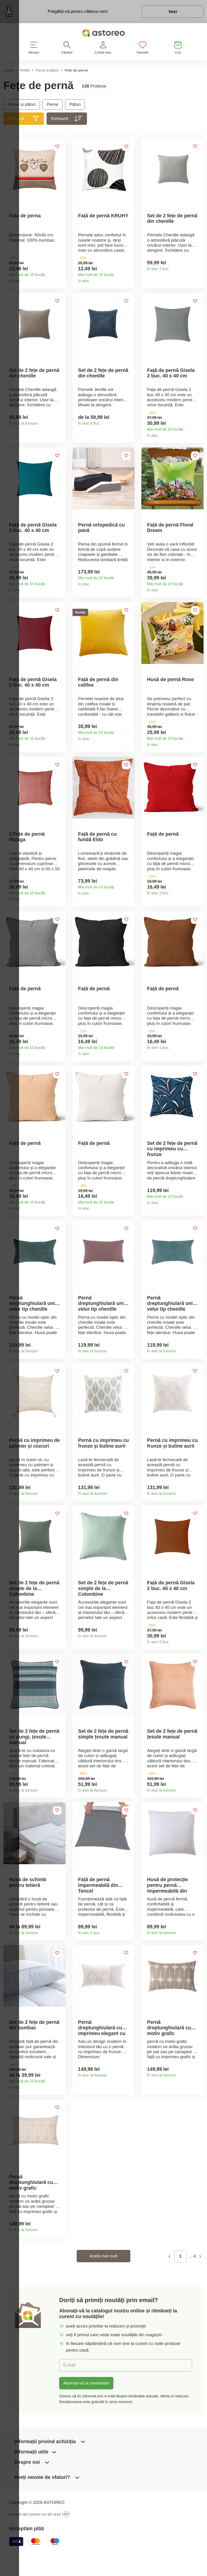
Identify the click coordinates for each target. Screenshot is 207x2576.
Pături (75, 104)
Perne (52, 104)
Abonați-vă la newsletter (86, 2406)
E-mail (69, 2388)
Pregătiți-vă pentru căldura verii (77, 11)
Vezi (172, 11)
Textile (24, 70)
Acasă (8, 70)
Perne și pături (47, 70)
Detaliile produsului (59, 280)
